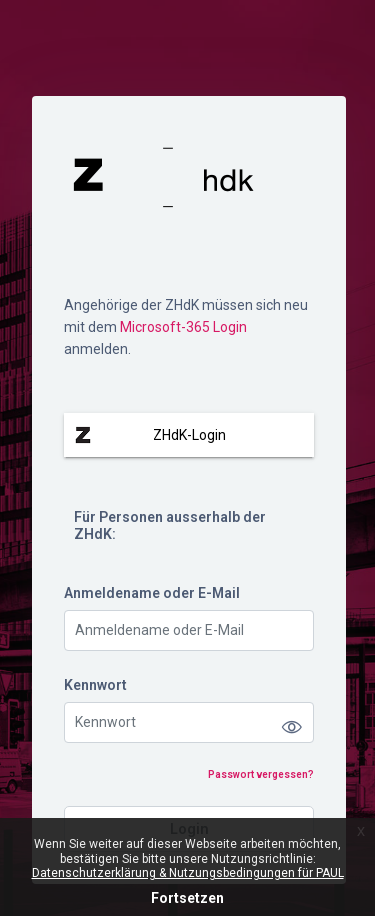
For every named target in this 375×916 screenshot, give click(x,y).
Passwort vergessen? (261, 774)
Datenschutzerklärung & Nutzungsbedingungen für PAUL (188, 873)
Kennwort (95, 685)
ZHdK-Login (189, 435)
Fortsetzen (187, 898)
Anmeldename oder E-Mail (152, 593)
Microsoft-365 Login (183, 327)
